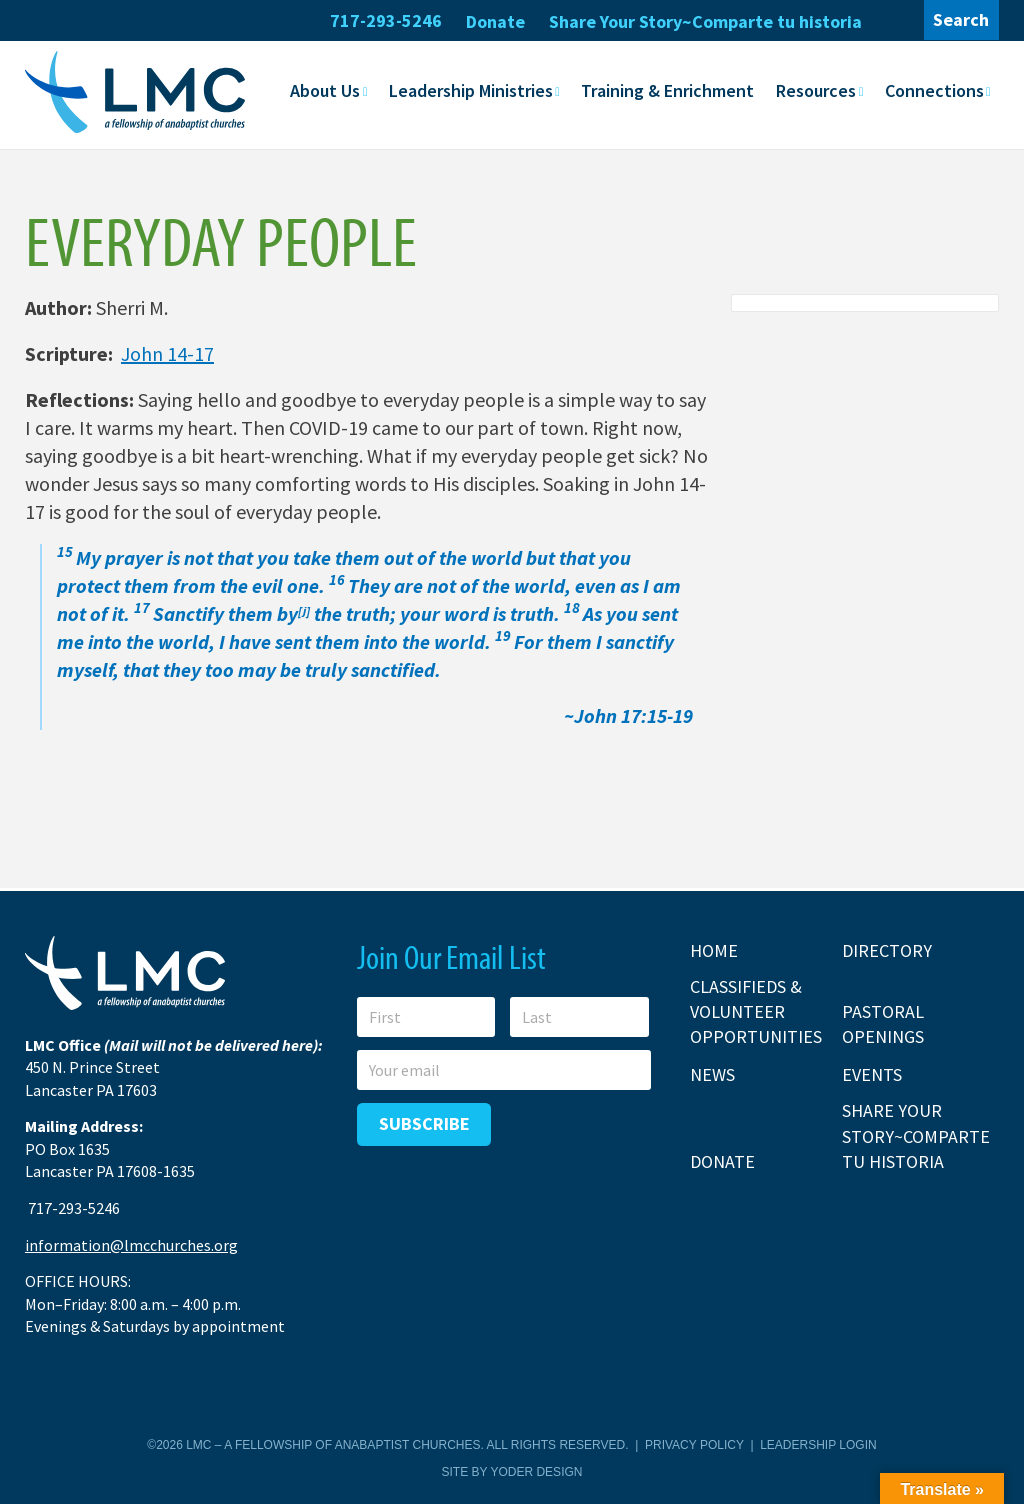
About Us (325, 90)
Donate (495, 21)
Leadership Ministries (471, 90)
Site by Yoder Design (512, 1472)
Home (714, 950)
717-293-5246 (386, 20)
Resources (816, 90)
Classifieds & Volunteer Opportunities (756, 1011)
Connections (934, 90)
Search (961, 19)
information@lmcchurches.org (131, 1245)
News (712, 1074)
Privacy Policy (694, 1445)
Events (872, 1074)
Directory (887, 950)
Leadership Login (818, 1445)
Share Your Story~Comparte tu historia (705, 21)
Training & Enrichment (667, 90)
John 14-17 (167, 352)
